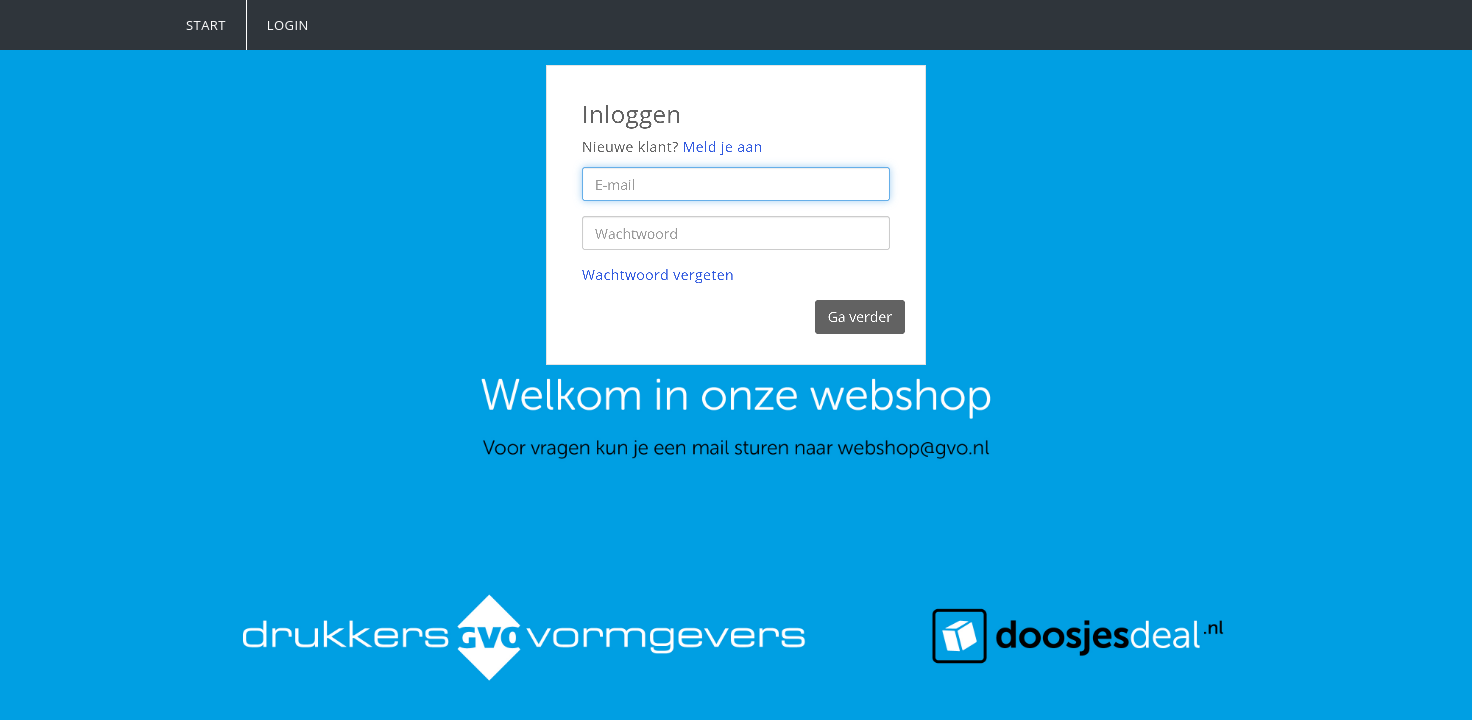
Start (206, 25)
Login (288, 25)
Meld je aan (723, 146)
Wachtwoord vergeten (658, 274)
